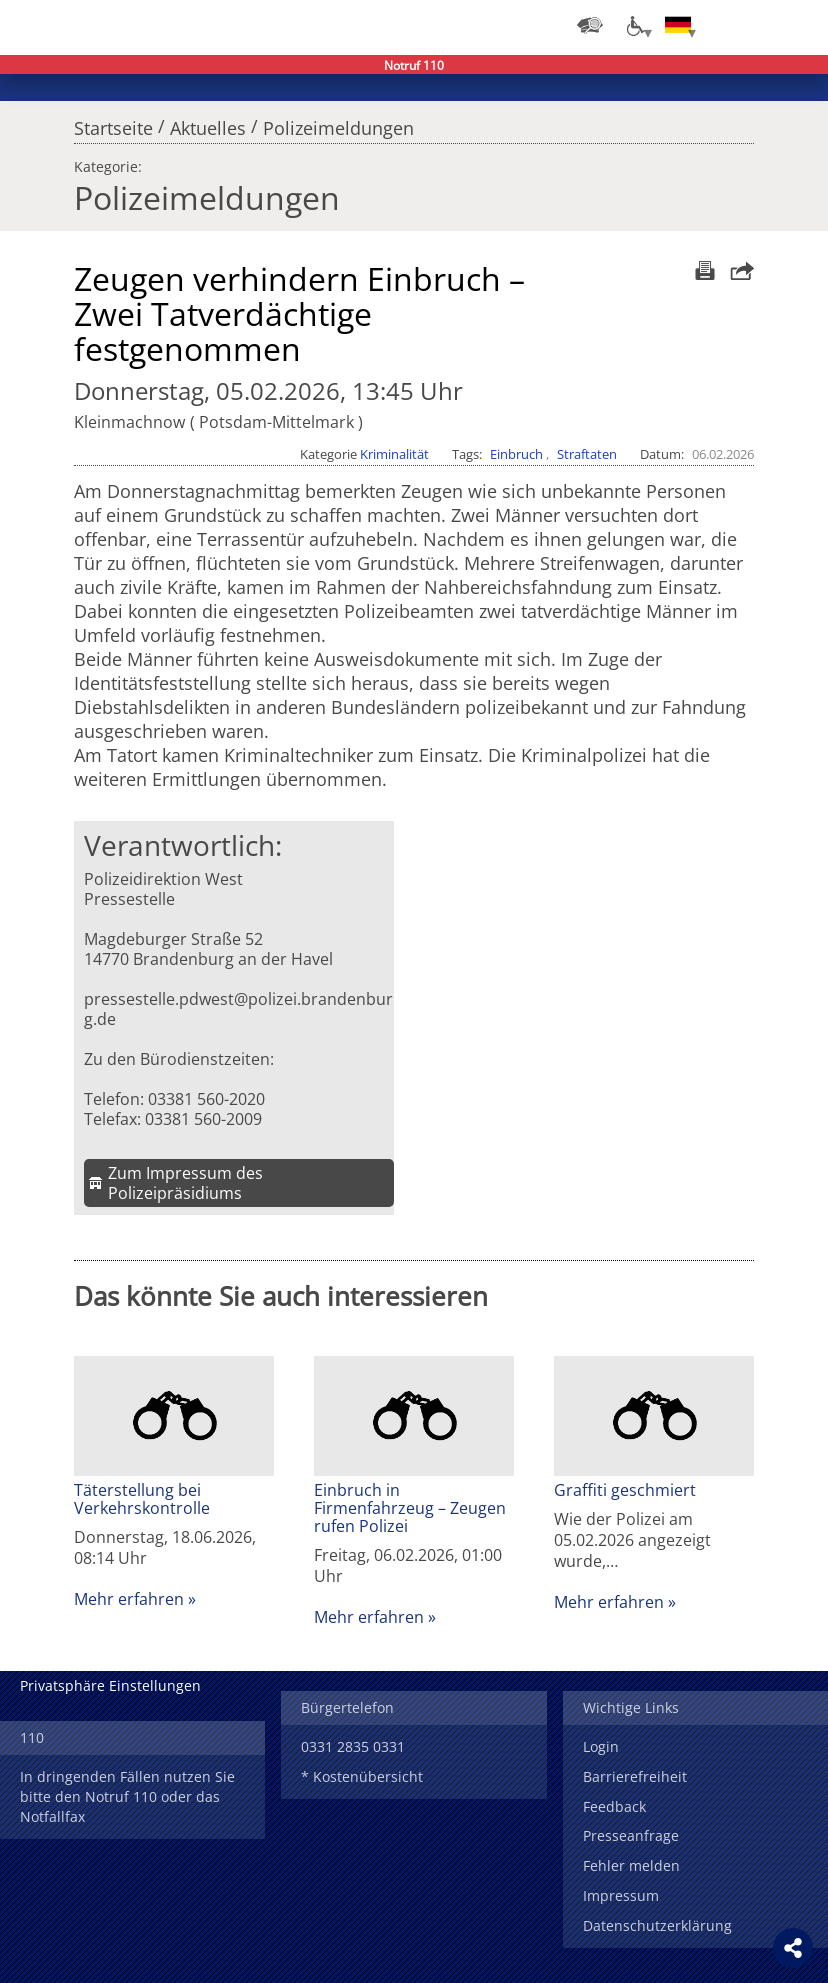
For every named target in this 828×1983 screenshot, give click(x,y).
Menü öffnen (798, 25)
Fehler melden (631, 1865)
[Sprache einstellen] (678, 25)
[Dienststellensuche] (590, 25)
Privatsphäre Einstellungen (110, 1685)
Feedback (614, 1806)
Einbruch (516, 454)
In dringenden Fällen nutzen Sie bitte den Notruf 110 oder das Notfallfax (127, 1796)
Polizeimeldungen (338, 123)
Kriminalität (394, 454)
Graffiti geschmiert (625, 1490)
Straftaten (587, 454)
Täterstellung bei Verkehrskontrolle (142, 1499)
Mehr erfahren (129, 1599)
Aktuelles (208, 123)
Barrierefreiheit (635, 1776)
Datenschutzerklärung (657, 1925)
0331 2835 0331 (353, 1746)
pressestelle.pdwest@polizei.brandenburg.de (238, 1009)
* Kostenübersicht (362, 1776)
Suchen (758, 25)
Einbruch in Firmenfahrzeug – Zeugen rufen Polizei (410, 1508)
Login (601, 1746)
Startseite (113, 123)
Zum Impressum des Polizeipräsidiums (185, 1183)
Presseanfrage (631, 1835)
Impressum (621, 1895)
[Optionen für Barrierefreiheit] (634, 25)
